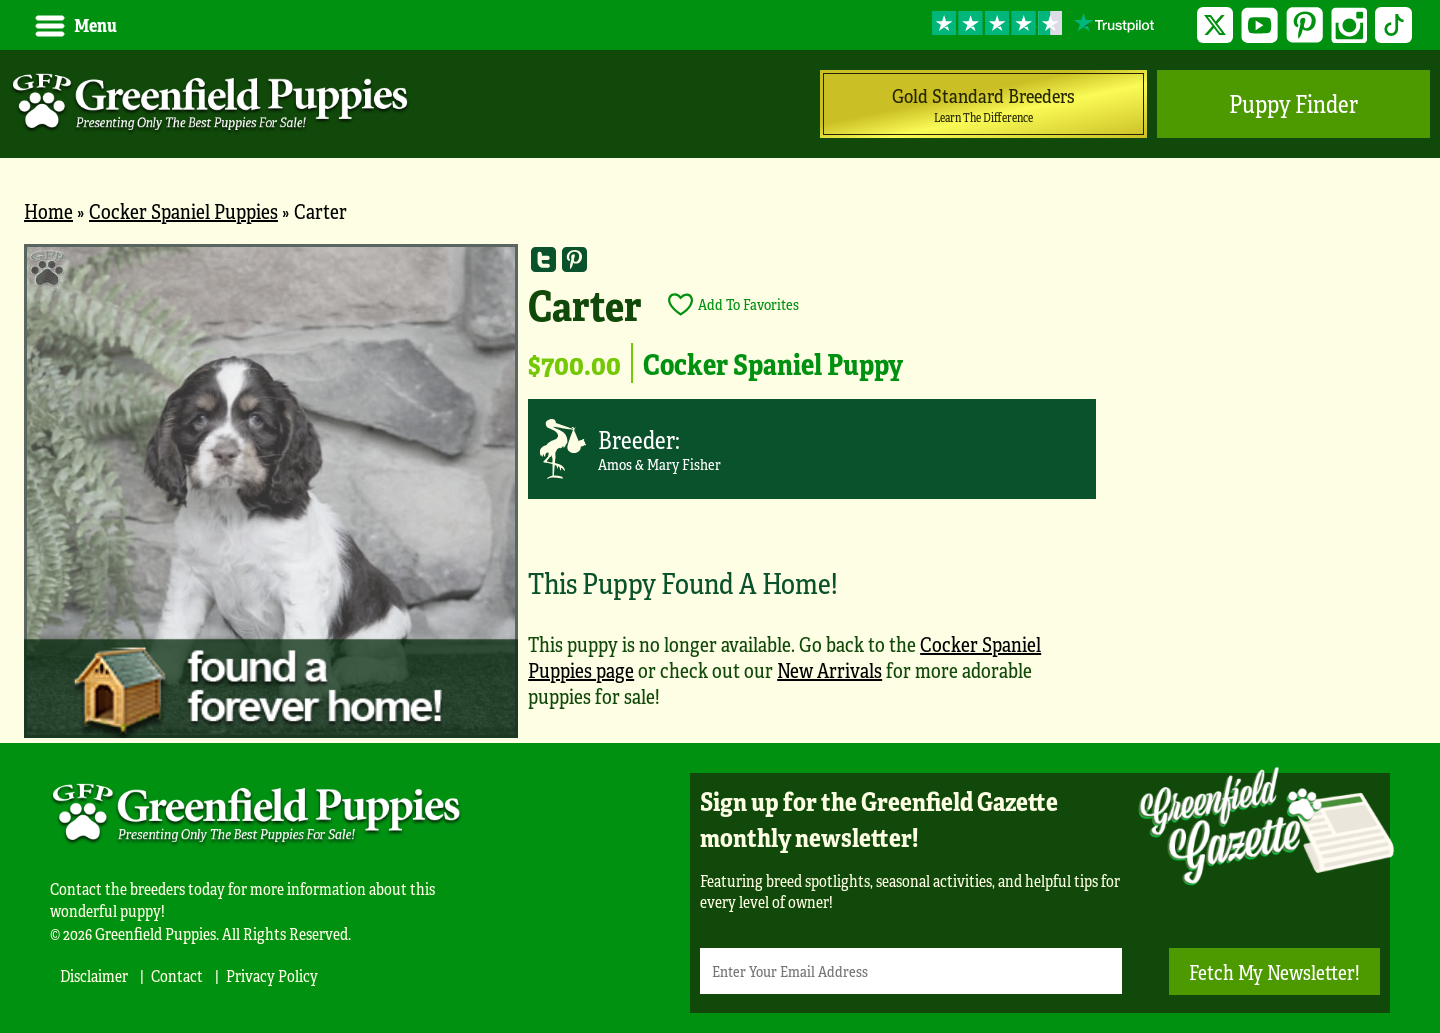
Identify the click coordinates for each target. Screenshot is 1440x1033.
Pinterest (1304, 25)
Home (48, 210)
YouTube (1259, 25)
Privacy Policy (272, 975)
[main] (720, 494)
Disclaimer (94, 975)
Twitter (1215, 25)
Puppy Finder (1293, 103)
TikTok (1393, 25)
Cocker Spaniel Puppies (183, 210)
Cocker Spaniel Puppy (773, 363)
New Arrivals (829, 669)
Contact (177, 975)
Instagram (1349, 25)
